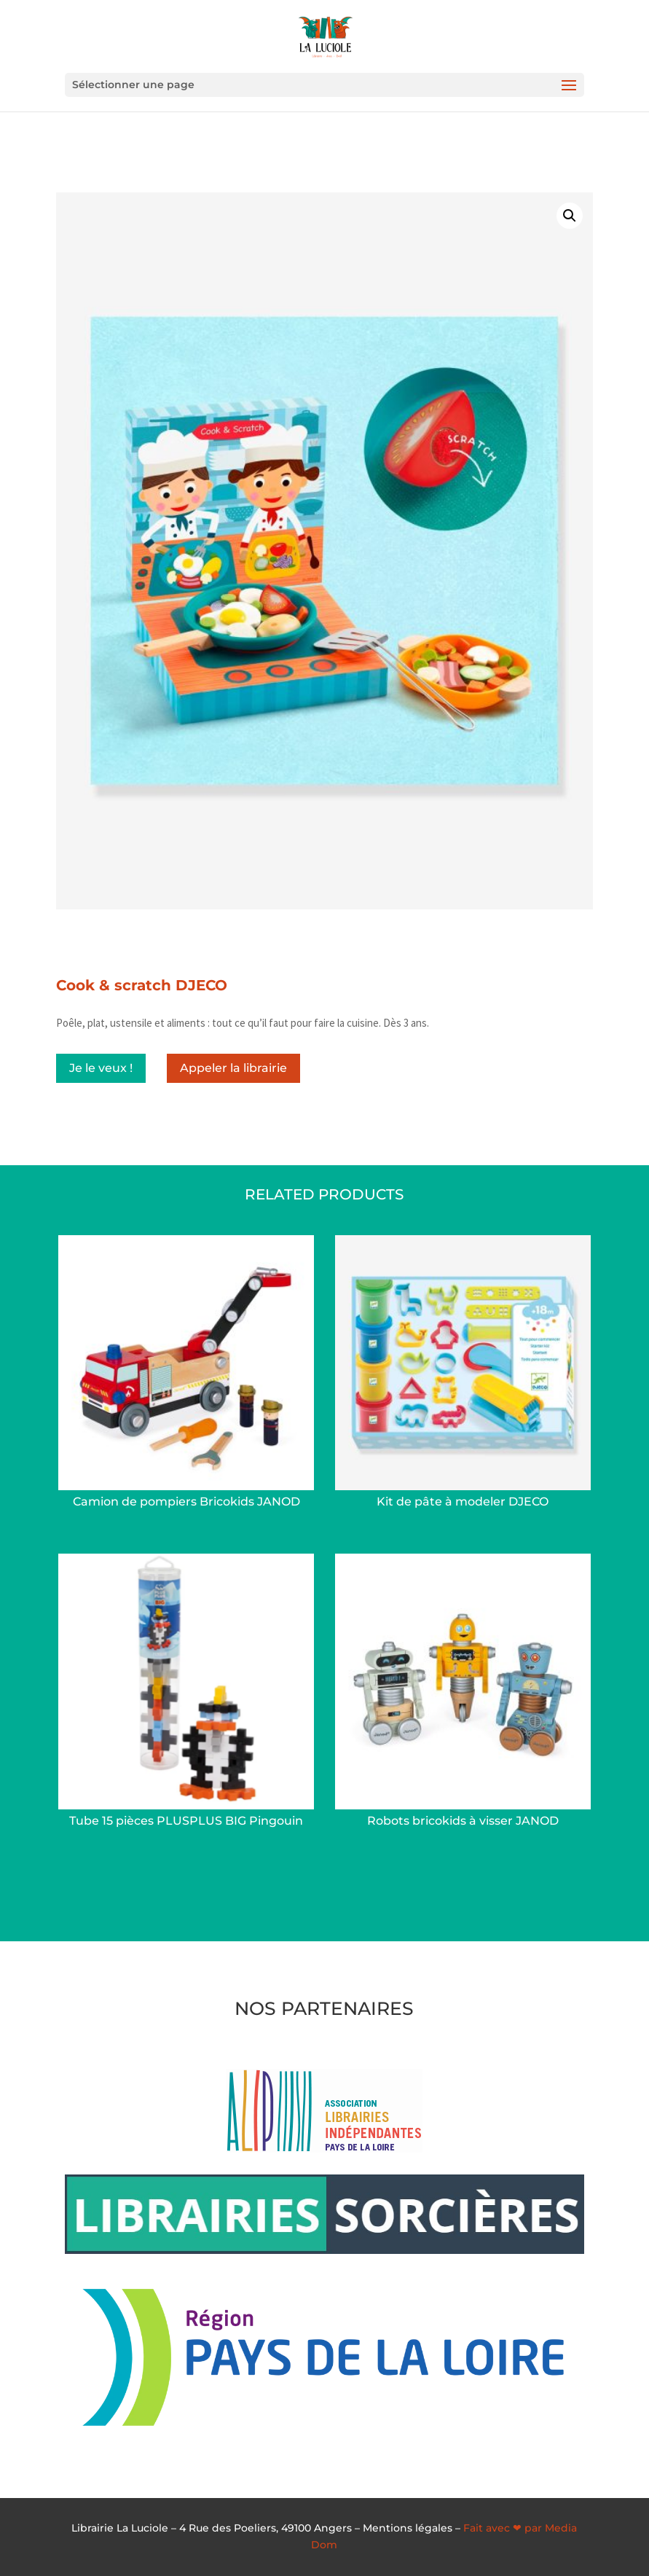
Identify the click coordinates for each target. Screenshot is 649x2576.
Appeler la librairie (233, 1068)
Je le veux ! (101, 1068)
